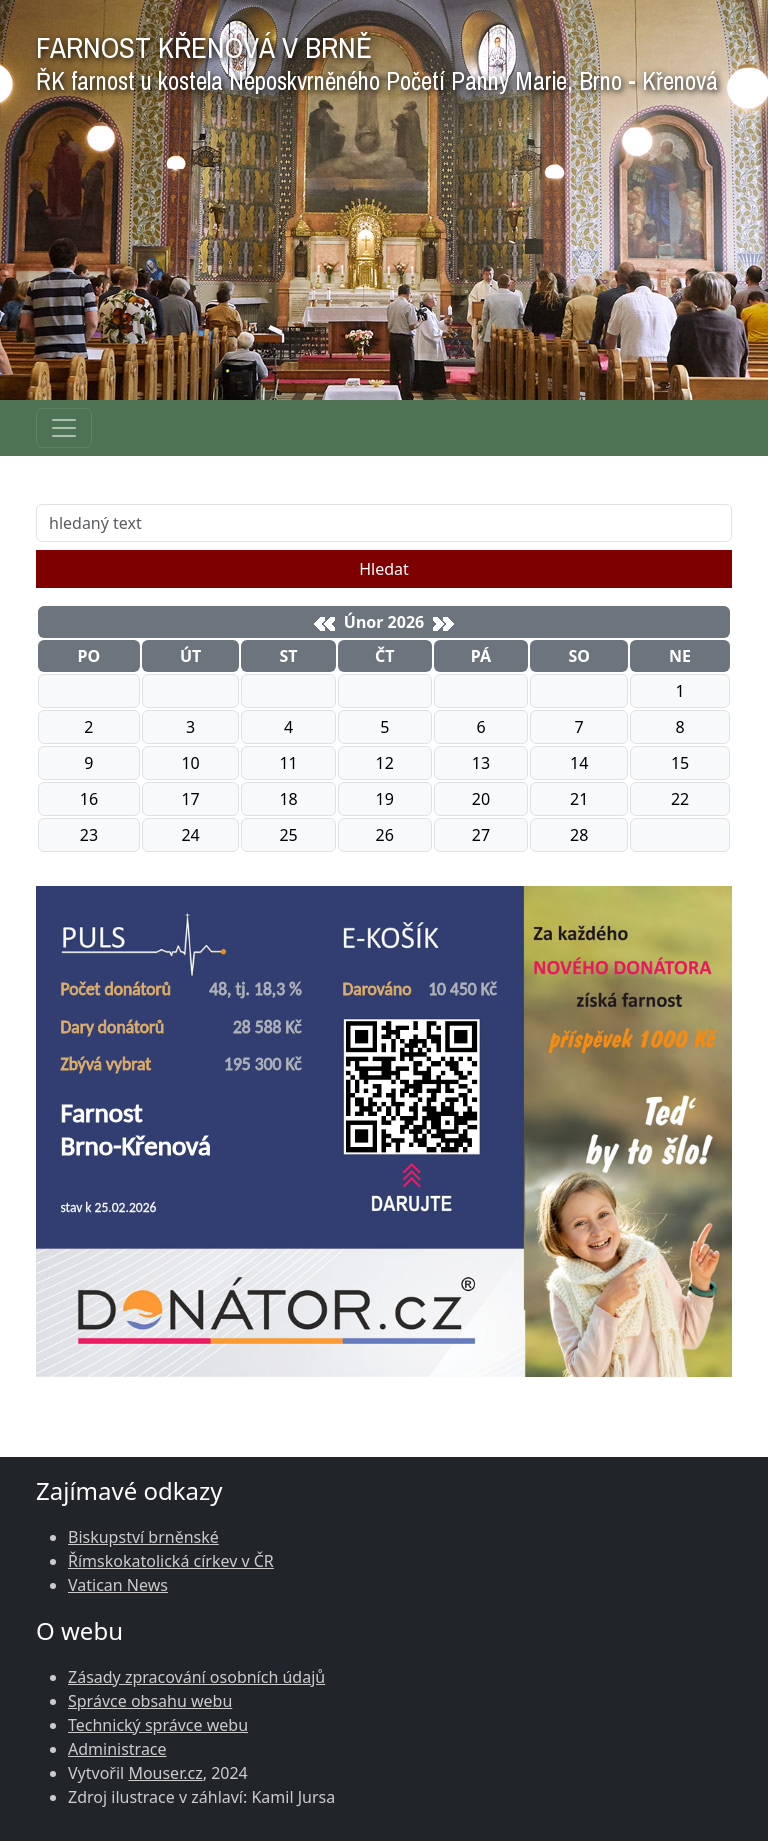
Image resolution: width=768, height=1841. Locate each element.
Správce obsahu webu (150, 1701)
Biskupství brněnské (143, 1537)
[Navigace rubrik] (64, 428)
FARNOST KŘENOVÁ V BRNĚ (377, 58)
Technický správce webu (158, 1725)
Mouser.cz (165, 1773)
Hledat (384, 569)
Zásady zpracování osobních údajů (196, 1677)
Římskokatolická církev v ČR (171, 1561)
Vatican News (118, 1585)
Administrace (117, 1749)
